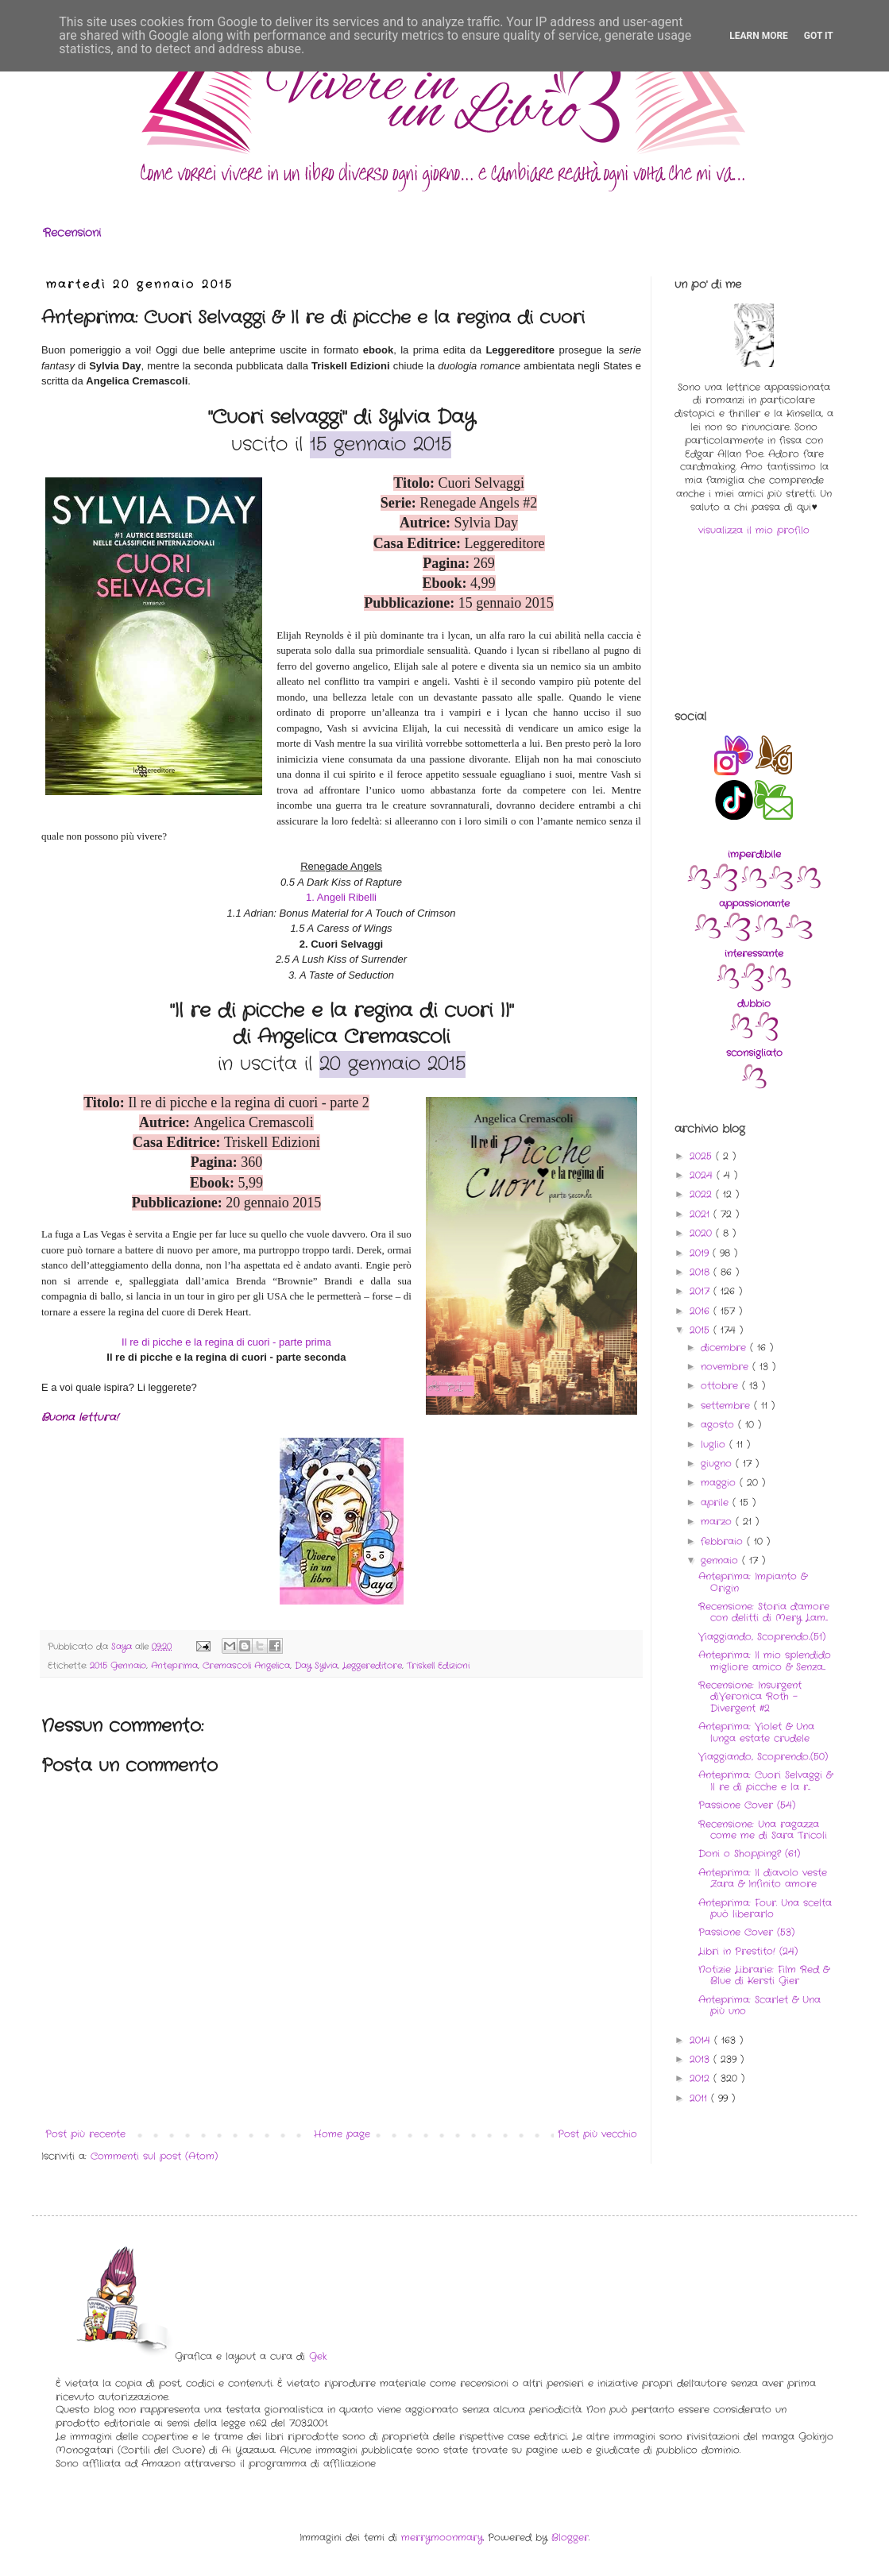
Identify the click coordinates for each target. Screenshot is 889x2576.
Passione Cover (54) (746, 1805)
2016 (701, 1311)
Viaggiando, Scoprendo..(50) (763, 1756)
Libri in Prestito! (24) (748, 1951)
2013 (701, 2059)
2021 (701, 1214)
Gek (318, 2356)
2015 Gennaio (118, 1665)
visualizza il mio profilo (754, 530)
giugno (718, 1463)
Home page (342, 2134)
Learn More (758, 35)
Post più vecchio (597, 2134)
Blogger (570, 2537)
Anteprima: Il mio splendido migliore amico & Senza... (764, 1660)
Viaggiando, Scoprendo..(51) (761, 1636)
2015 (701, 1330)
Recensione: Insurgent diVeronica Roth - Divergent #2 (750, 1696)
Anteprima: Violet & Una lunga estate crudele (756, 1732)
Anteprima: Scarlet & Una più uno (759, 2005)
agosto (719, 1424)
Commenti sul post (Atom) (154, 2156)
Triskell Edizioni (438, 1665)
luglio (715, 1444)
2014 (702, 2040)
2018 (701, 1272)
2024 (703, 1175)
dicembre (725, 1347)
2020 (703, 1233)
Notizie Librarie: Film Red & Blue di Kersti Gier (763, 1975)
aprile (716, 1502)
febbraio (724, 1541)
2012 (701, 2078)
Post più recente (85, 2134)
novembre (726, 1366)
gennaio (721, 1560)
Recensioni (72, 233)
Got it (818, 35)
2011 (700, 2098)
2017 (701, 1291)
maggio (720, 1482)
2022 (703, 1194)
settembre (727, 1405)
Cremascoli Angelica (246, 1665)
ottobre (721, 1385)
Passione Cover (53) (746, 1932)
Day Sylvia (316, 1665)
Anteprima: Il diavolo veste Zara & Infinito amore (762, 1878)
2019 (701, 1253)
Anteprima (174, 1665)
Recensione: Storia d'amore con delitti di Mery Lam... (763, 1612)
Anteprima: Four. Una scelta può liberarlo (765, 1908)
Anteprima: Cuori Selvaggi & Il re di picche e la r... (765, 1780)
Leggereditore (372, 1665)
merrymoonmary (442, 2537)
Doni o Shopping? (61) (749, 1853)
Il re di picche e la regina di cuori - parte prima (226, 1342)
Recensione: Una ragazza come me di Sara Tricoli (762, 1829)
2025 (703, 1156)
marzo (718, 1521)
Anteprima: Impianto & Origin (752, 1582)
